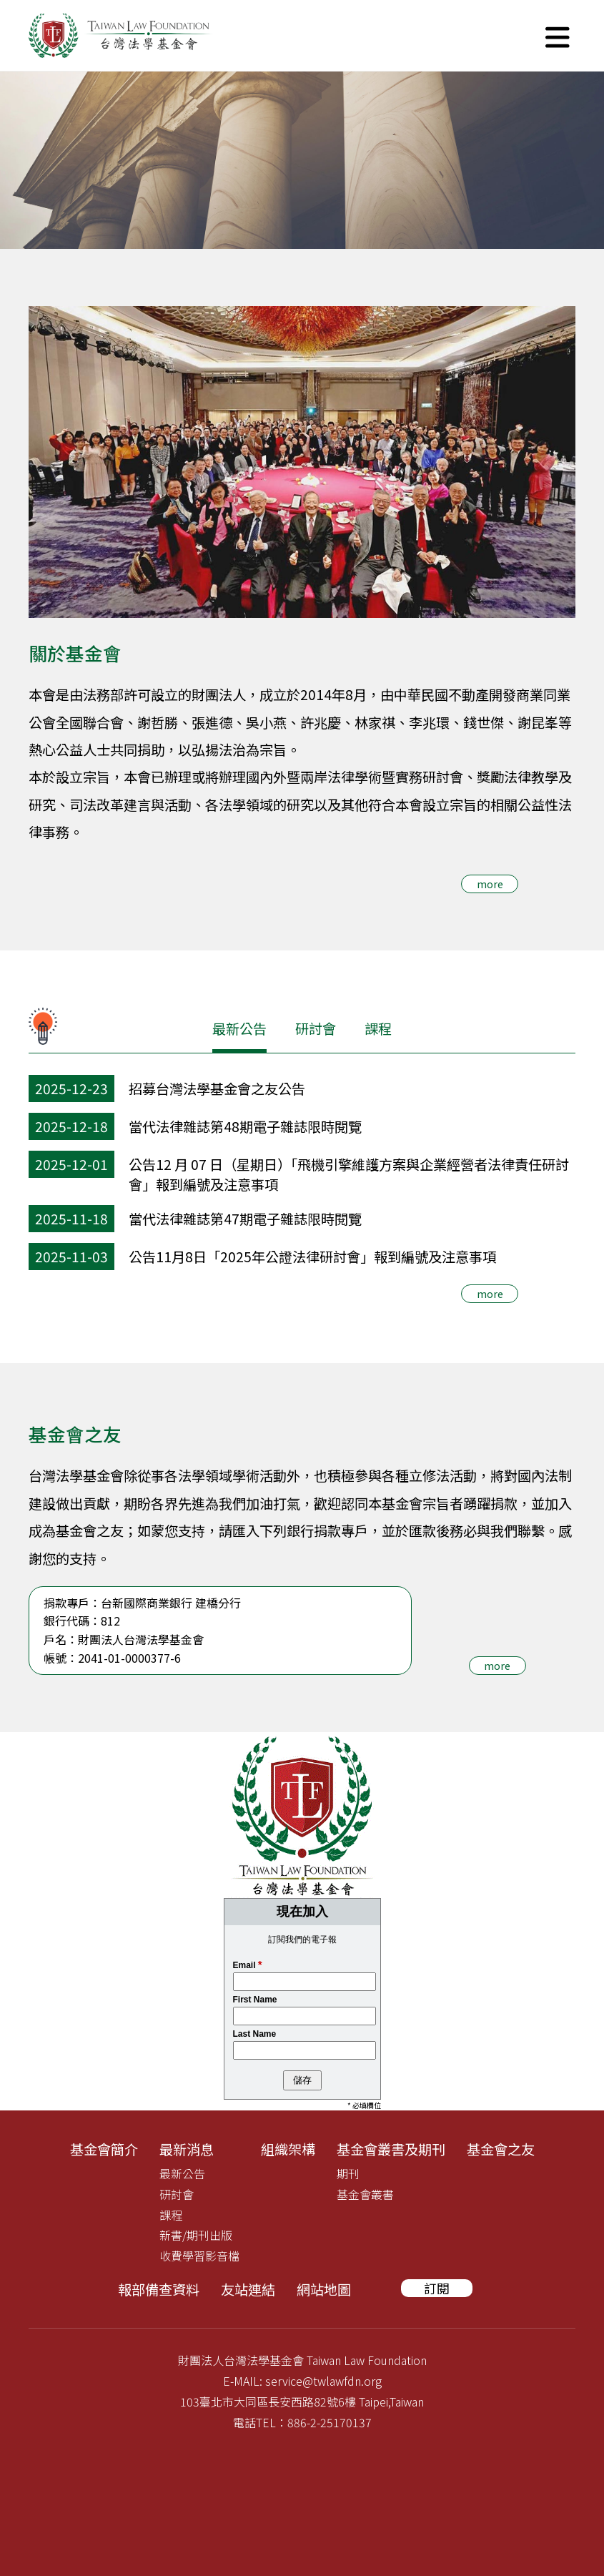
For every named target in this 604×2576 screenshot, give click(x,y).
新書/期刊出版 (195, 2234)
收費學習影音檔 (199, 2255)
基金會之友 (501, 2149)
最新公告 (239, 1028)
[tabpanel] (302, 160)
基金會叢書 (365, 2194)
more (490, 883)
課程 (378, 1028)
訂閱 (437, 2288)
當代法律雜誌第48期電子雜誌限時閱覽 (245, 1126)
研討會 (315, 1028)
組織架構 (288, 2149)
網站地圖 (324, 2289)
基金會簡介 (104, 2149)
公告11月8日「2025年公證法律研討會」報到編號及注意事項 (312, 1257)
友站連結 (248, 2289)
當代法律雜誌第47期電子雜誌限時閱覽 (245, 1219)
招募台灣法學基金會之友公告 (217, 1088)
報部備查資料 (158, 2289)
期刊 (348, 2173)
